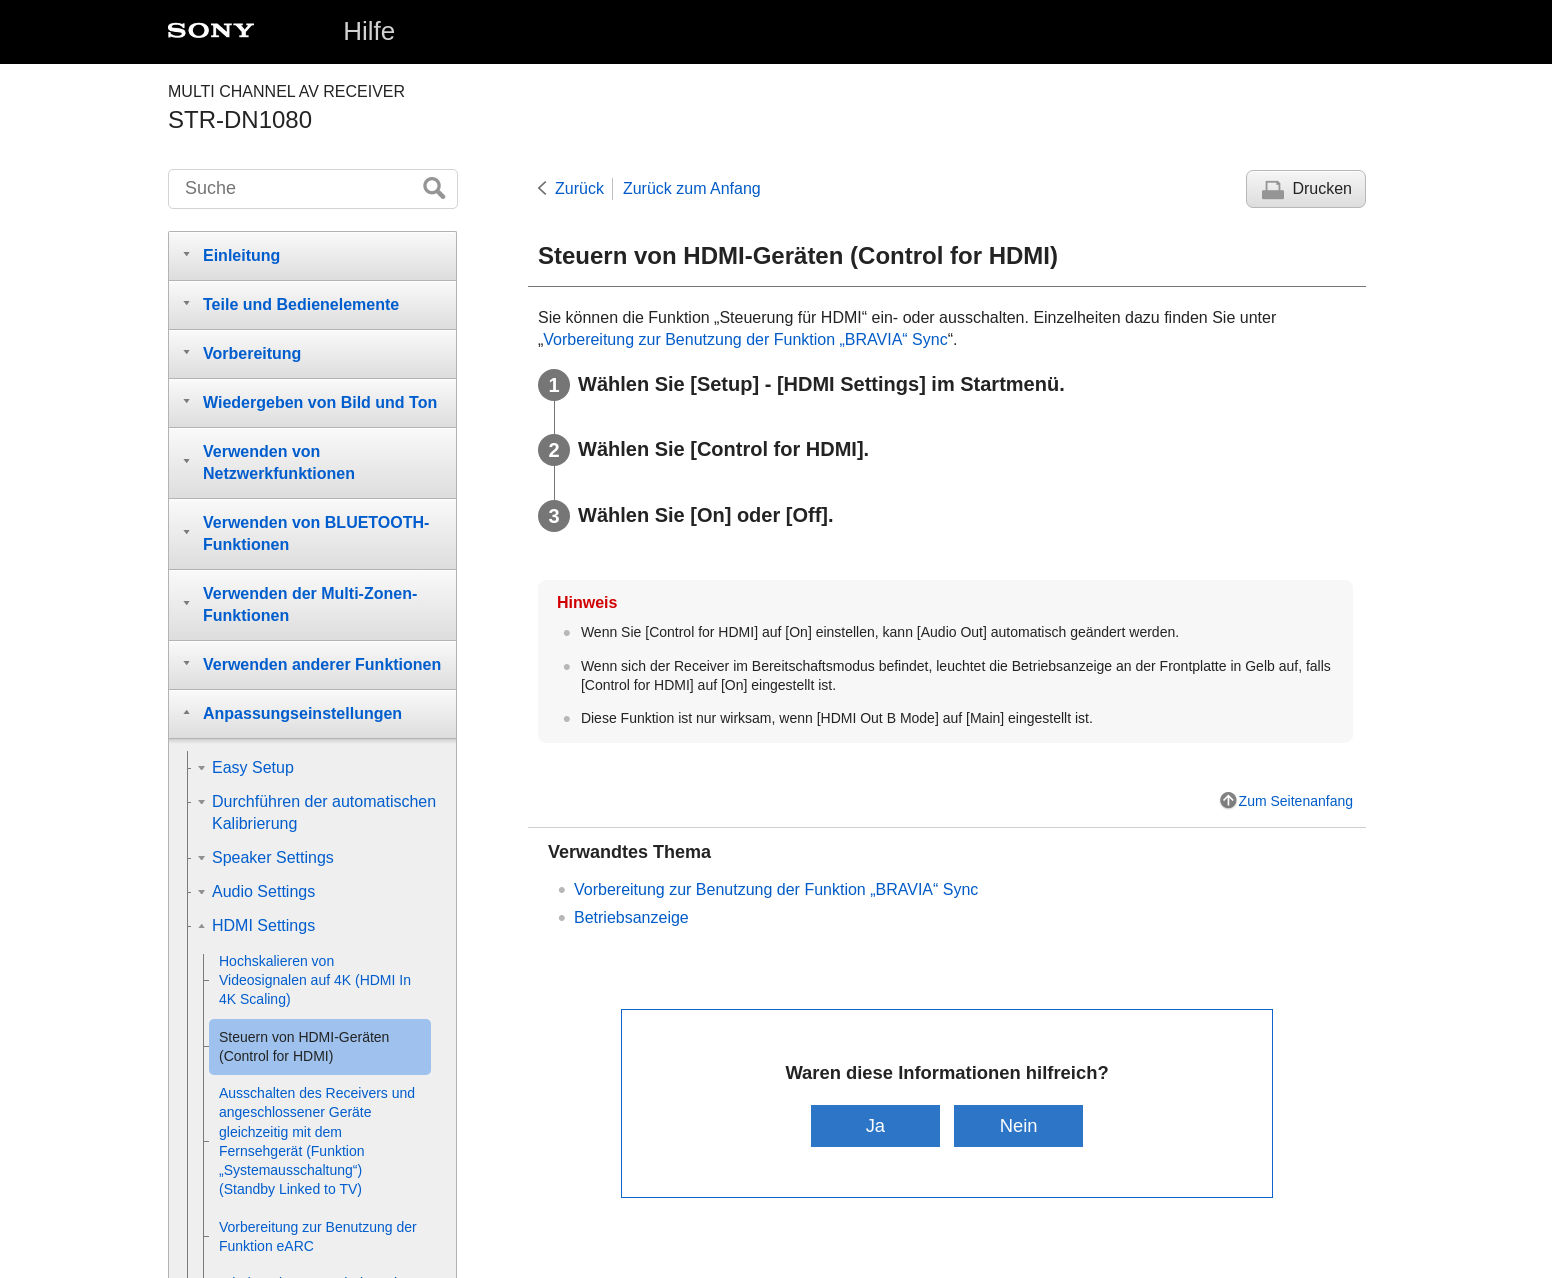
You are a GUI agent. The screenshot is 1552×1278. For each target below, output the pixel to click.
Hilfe (369, 31)
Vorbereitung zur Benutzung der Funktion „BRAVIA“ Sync (745, 339)
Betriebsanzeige (631, 917)
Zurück (579, 188)
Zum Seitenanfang (1296, 801)
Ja (875, 1125)
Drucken (1322, 188)
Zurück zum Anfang (692, 188)
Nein (1019, 1125)
